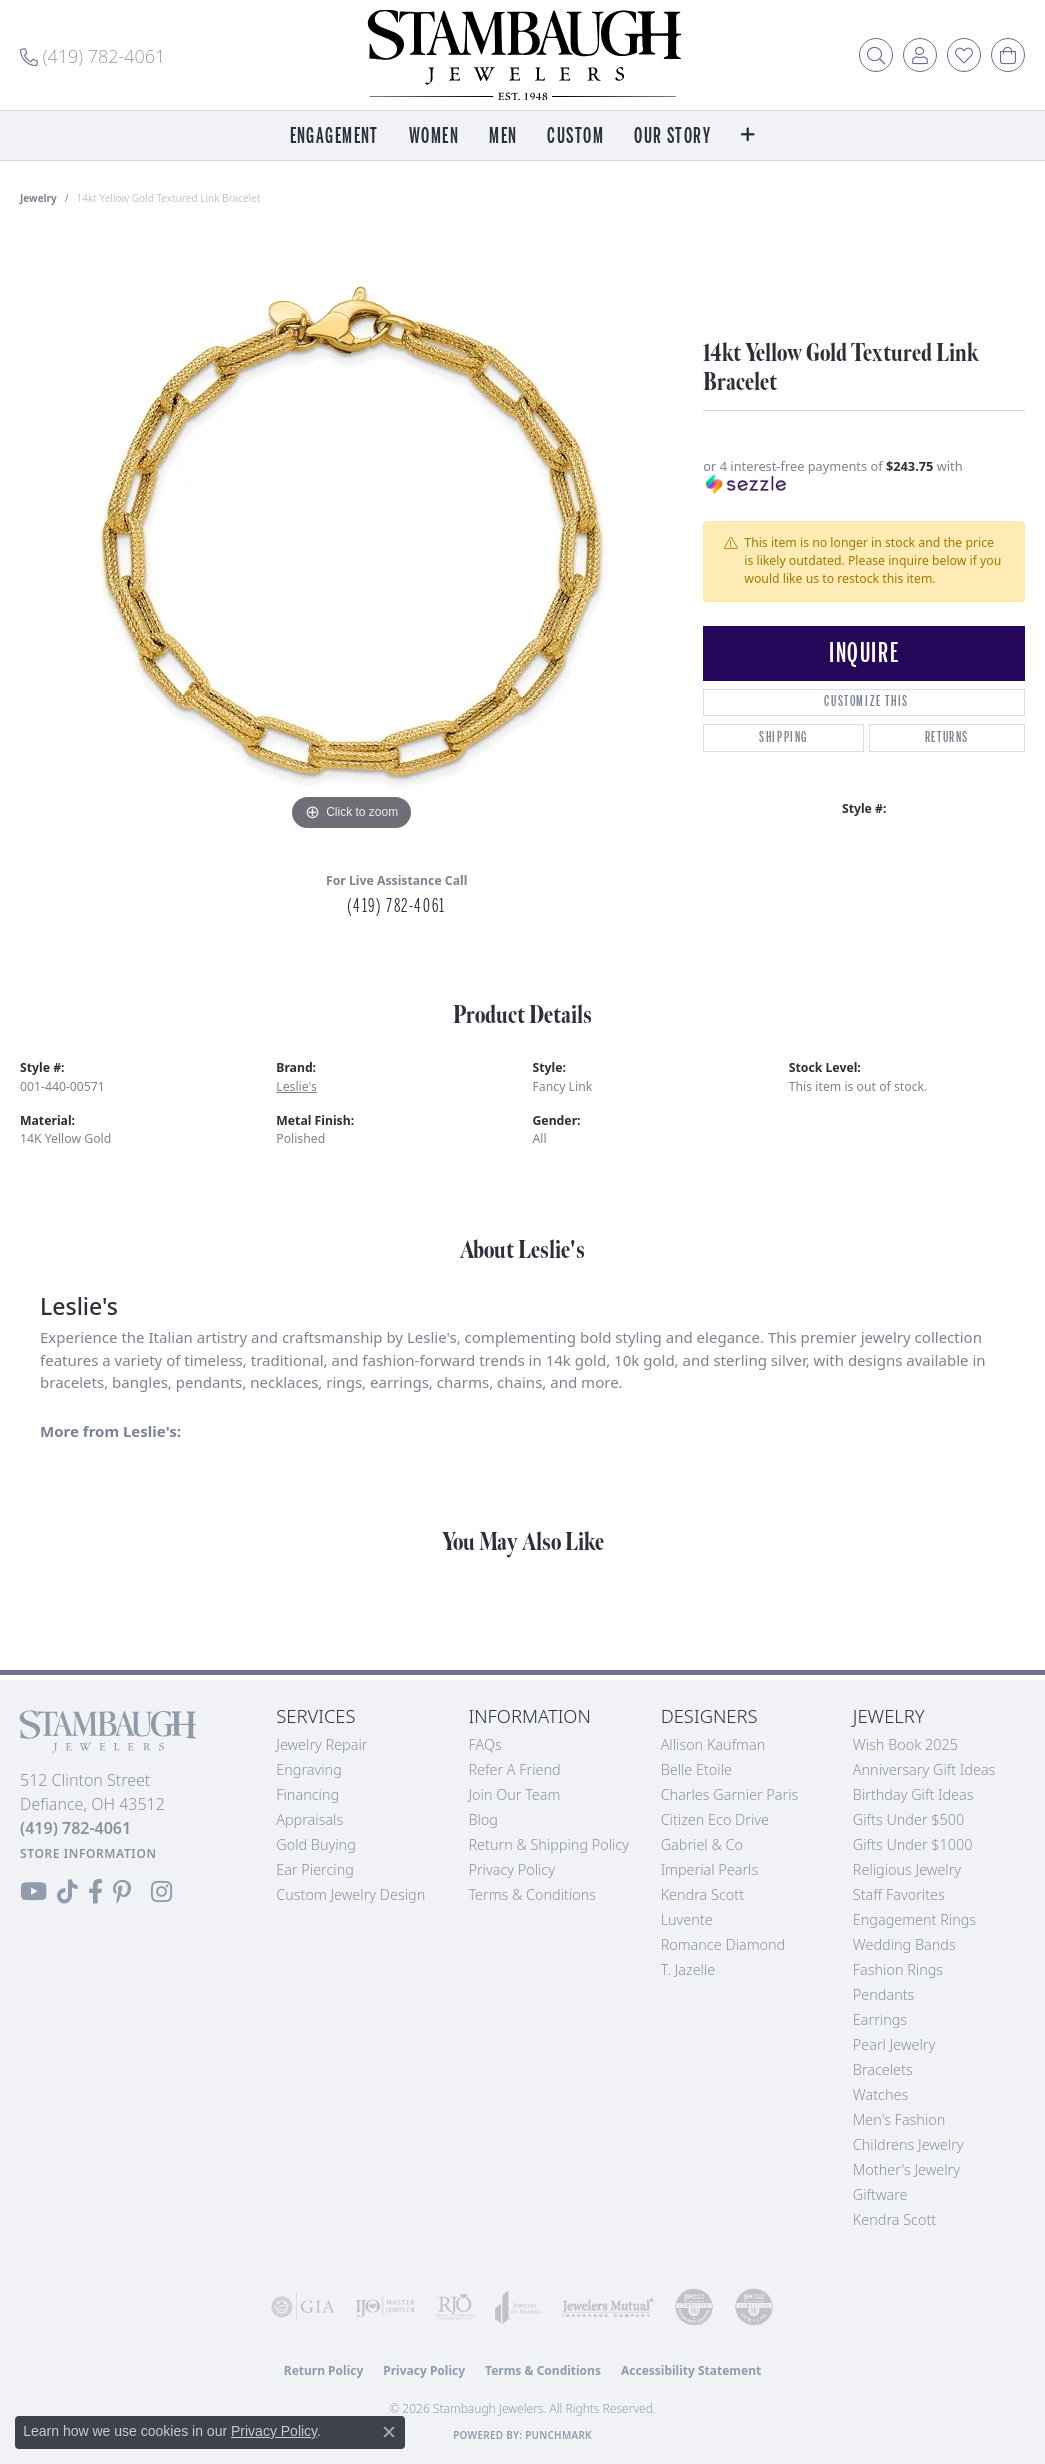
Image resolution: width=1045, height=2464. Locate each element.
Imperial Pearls (710, 1869)
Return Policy (324, 2370)
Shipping (783, 737)
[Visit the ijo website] (385, 2307)
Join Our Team (514, 1794)
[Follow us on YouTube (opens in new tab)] (33, 1892)
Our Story (672, 136)
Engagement (334, 136)
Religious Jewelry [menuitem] (907, 1869)
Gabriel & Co (702, 1844)
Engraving (309, 1769)
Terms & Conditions (532, 1894)
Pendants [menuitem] (884, 1994)
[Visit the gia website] (303, 2307)
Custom (575, 136)
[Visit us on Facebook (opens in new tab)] (95, 1892)
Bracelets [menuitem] (883, 2069)
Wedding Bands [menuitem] (904, 1944)
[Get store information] (88, 1853)
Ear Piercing (315, 1869)
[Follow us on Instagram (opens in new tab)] (161, 1892)
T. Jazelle (688, 1969)
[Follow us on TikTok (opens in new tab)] (67, 1892)
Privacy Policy (511, 1869)
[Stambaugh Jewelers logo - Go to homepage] (523, 55)
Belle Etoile (696, 1769)
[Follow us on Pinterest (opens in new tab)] (122, 1892)
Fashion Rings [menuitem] (898, 1969)
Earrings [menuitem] (880, 2019)
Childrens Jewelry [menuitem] (908, 2144)
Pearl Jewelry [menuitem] (894, 2044)
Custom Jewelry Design (350, 1894)
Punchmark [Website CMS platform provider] (558, 2435)
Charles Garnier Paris (730, 1794)
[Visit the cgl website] (754, 2307)
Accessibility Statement (691, 2370)
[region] (352, 536)
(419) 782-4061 (396, 906)
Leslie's (296, 1086)
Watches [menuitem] (880, 2094)
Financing (307, 1794)
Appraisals (309, 1819)
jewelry (38, 198)
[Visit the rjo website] (455, 2307)
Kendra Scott (702, 1894)
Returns (947, 737)
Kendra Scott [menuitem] (894, 2219)
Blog (483, 1819)
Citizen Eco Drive (715, 1819)
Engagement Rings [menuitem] (914, 1919)
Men (503, 136)
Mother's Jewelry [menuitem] (906, 2169)
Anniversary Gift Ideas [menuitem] (924, 1769)
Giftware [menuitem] (880, 2194)
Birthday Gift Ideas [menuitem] (913, 1794)
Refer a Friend (514, 1769)
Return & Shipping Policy (548, 1844)
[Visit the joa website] (518, 2307)
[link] (92, 55)
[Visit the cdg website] (694, 2307)
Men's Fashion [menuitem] (899, 2119)
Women (434, 136)
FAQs (484, 1744)
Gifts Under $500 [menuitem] (908, 1819)
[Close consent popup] (389, 2432)
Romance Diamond (723, 1944)
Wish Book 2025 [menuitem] (905, 1744)
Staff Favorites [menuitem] (899, 1894)
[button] (876, 55)
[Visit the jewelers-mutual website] (608, 2307)
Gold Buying (316, 1844)
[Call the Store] (75, 1828)
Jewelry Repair (321, 1744)
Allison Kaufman (713, 1744)
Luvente (687, 1919)
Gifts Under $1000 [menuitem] (913, 1844)
